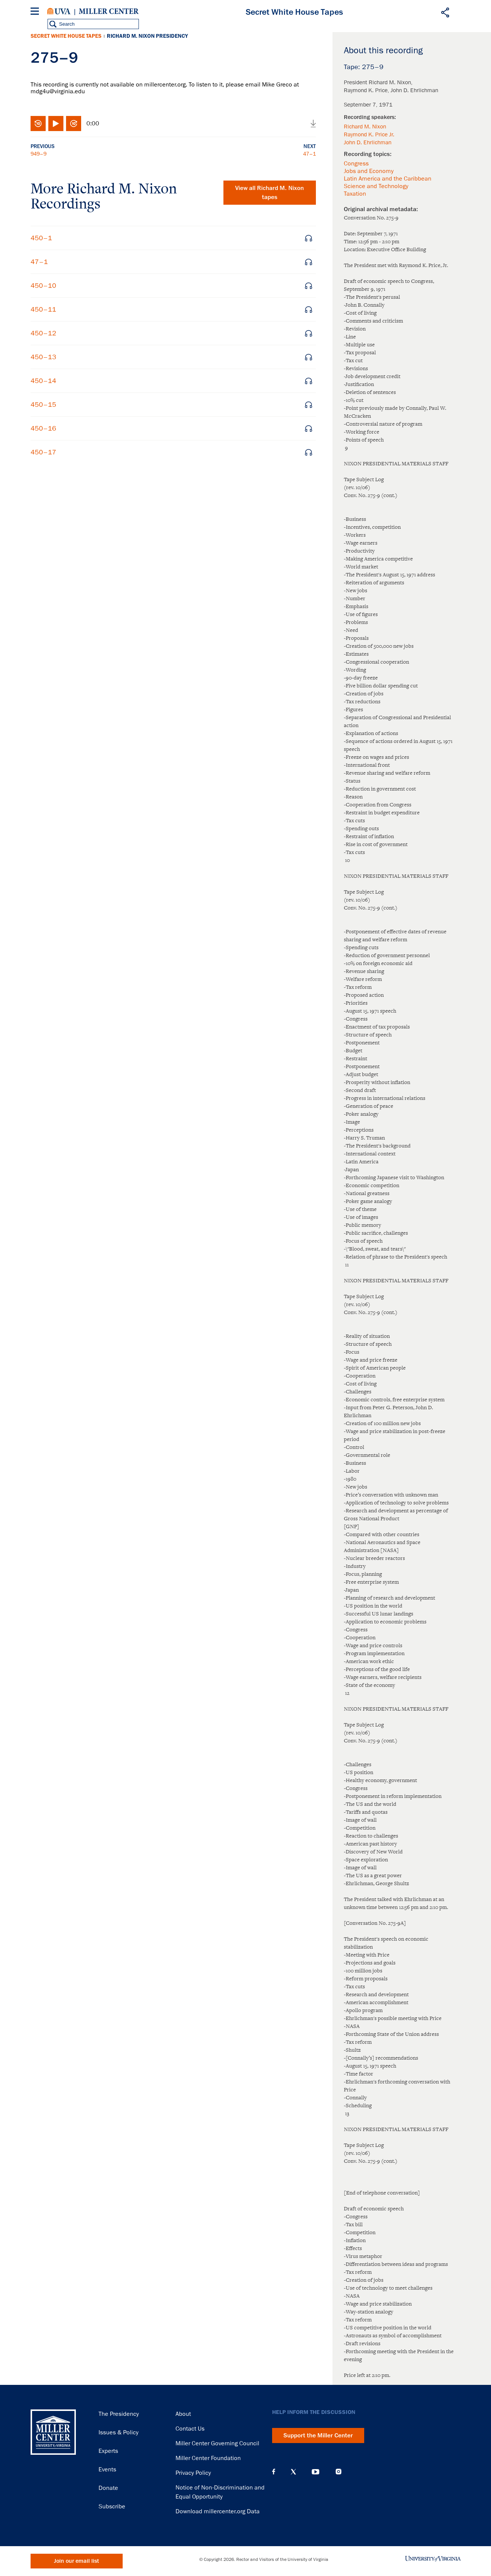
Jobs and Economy (369, 171)
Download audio (313, 123)
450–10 (43, 285)
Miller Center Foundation (208, 2458)
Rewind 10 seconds (38, 123)
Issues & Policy (119, 2432)
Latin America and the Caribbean (387, 178)
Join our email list (76, 2561)
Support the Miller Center (318, 2435)
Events (107, 2469)
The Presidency (119, 2414)
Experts (108, 2451)
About (183, 2414)
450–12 (43, 333)
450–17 (43, 452)
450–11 (43, 309)
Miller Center (109, 11)
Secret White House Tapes (66, 36)
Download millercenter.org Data (217, 2511)
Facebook (273, 2472)
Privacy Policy (193, 2473)
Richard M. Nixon (365, 126)
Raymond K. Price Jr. (369, 134)
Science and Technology (376, 186)
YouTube (315, 2472)
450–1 (41, 238)
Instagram (338, 2471)
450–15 (43, 404)
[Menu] (36, 12)
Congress (356, 163)
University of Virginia (59, 11)
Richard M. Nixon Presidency (147, 36)
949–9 (38, 153)
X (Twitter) (293, 2471)
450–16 (43, 428)
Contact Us (190, 2428)
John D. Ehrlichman (367, 142)
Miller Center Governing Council (217, 2443)
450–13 (43, 357)
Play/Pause (55, 123)
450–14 (43, 381)
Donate (108, 2488)
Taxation (355, 194)
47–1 (309, 153)
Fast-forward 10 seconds (73, 123)
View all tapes (269, 192)
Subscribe (112, 2506)
